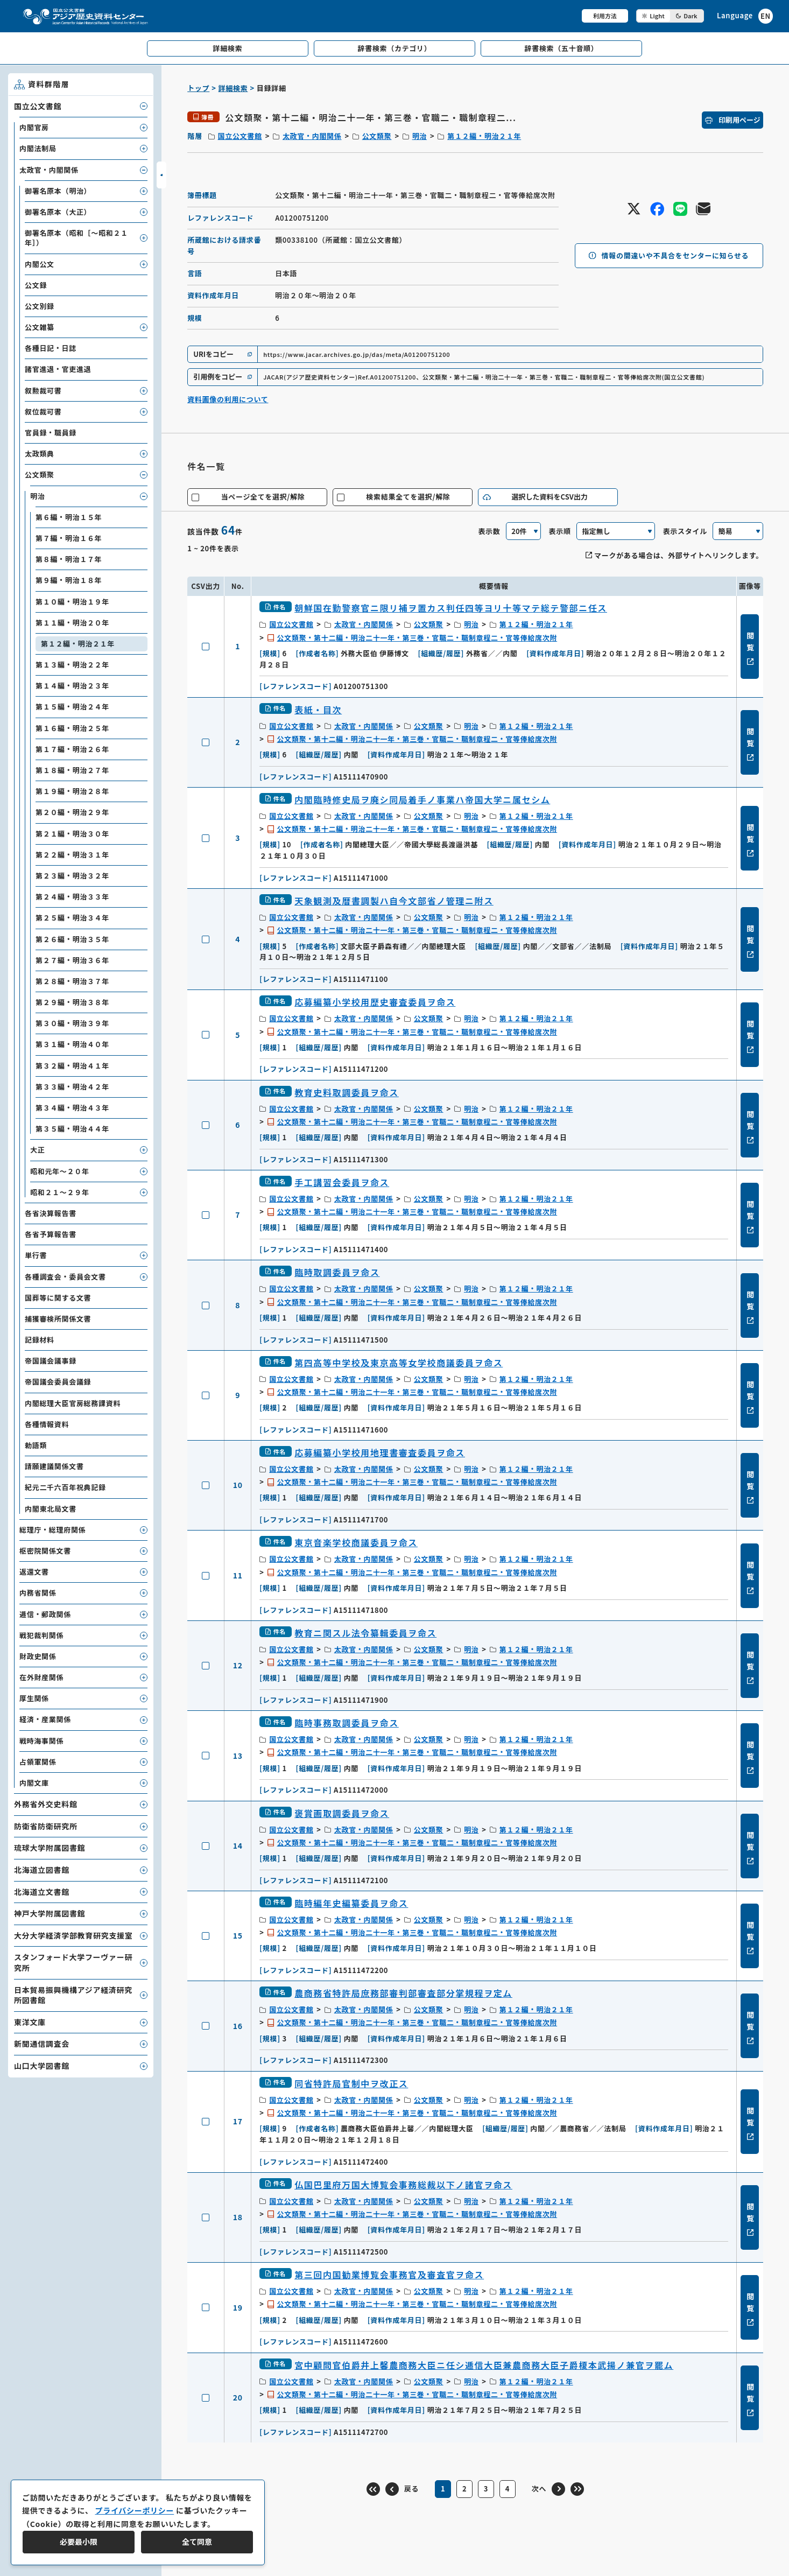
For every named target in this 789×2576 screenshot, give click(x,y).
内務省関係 (38, 1593)
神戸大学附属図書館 (49, 1913)
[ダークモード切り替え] (670, 16)
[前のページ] (402, 2489)
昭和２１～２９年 (59, 1192)
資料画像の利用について (227, 399)
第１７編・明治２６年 (72, 749)
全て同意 (197, 2541)
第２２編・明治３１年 (72, 855)
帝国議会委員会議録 (58, 1382)
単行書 (36, 1255)
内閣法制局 (38, 148)
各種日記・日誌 (50, 348)
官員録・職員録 (50, 432)
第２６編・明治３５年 (72, 939)
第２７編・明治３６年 (72, 960)
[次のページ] (548, 2489)
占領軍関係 (38, 1762)
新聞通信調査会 (41, 2043)
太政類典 (39, 453)
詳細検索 (233, 88)
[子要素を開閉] (143, 106)
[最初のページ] (373, 2489)
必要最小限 (78, 2541)
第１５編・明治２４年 (72, 706)
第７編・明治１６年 (69, 538)
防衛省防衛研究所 (46, 1826)
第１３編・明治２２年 (72, 664)
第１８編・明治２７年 (72, 770)
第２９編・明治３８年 (72, 1002)
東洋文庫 (30, 2022)
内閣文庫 (34, 1783)
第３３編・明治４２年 (72, 1087)
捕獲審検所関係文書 (58, 1319)
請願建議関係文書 (54, 1466)
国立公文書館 (240, 136)
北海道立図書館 (41, 1869)
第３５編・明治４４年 (72, 1129)
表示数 (489, 531)
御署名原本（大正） (58, 212)
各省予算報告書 (50, 1234)
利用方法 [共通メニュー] (605, 15)
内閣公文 (39, 264)
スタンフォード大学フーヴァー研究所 (73, 1962)
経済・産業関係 (45, 1719)
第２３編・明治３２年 (72, 876)
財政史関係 (38, 1656)
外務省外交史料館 (46, 1804)
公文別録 (39, 306)
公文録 (36, 285)
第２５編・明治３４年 (72, 918)
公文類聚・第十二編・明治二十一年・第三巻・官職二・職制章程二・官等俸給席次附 (417, 638)
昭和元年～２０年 (59, 1171)
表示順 (560, 531)
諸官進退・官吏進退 (58, 369)
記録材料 (39, 1340)
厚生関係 (34, 1698)
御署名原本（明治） (58, 191)
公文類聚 (377, 136)
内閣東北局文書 (50, 1509)
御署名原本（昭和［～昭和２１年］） (76, 238)
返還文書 (34, 1572)
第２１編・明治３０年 (72, 834)
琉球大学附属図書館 (49, 1847)
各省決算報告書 (50, 1213)
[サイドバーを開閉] (161, 175)
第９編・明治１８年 (69, 580)
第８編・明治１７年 (69, 559)
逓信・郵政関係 (45, 1614)
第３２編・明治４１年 (72, 1066)
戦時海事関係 (41, 1741)
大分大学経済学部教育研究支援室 (73, 1935)
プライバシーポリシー (134, 2510)
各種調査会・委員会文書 (65, 1277)
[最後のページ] (577, 2489)
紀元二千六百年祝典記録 (65, 1487)
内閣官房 (34, 127)
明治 (419, 136)
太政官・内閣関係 (312, 136)
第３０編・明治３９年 (72, 1023)
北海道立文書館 (41, 1891)
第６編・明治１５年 (69, 517)
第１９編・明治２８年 (72, 791)
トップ (198, 88)
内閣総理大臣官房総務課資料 (73, 1403)
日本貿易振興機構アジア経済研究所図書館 (73, 1995)
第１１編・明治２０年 (72, 622)
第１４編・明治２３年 (72, 685)
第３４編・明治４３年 (72, 1108)
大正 (37, 1150)
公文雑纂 (39, 327)
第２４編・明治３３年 (72, 897)
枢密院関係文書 (45, 1551)
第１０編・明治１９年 (72, 601)
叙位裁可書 (43, 411)
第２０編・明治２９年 (72, 812)
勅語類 (36, 1445)
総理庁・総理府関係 (52, 1530)
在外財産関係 (41, 1677)
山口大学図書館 (41, 2065)
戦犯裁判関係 (41, 1635)
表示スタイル (685, 531)
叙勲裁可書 (43, 390)
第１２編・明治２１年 (484, 136)
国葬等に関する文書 (58, 1298)
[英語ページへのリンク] (745, 16)
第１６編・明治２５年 (72, 728)
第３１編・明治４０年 (72, 1044)
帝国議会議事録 (50, 1361)
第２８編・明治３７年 (72, 981)
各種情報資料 (47, 1424)
